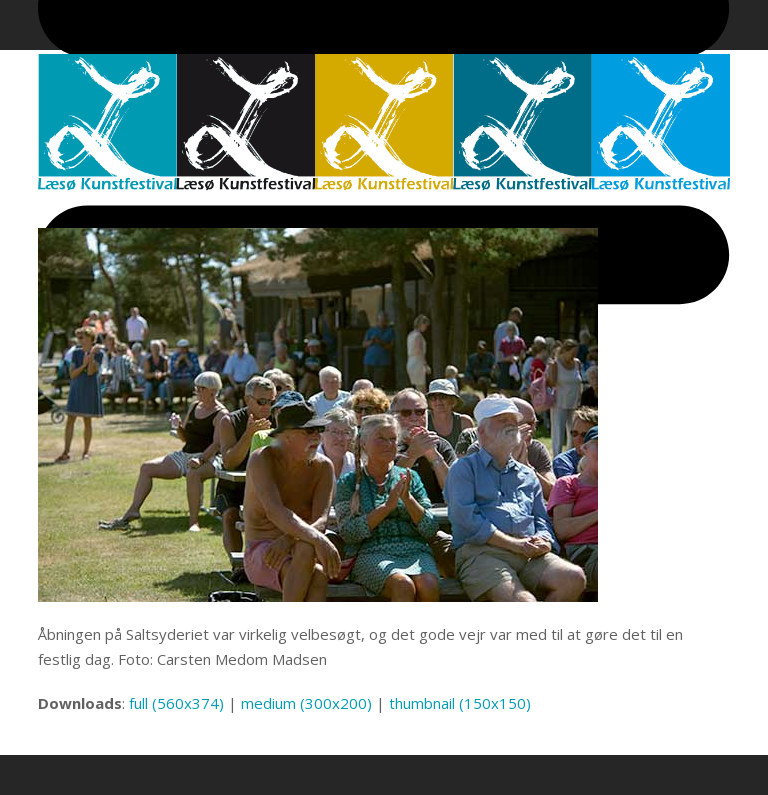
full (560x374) (176, 703)
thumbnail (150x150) (460, 703)
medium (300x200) (306, 703)
